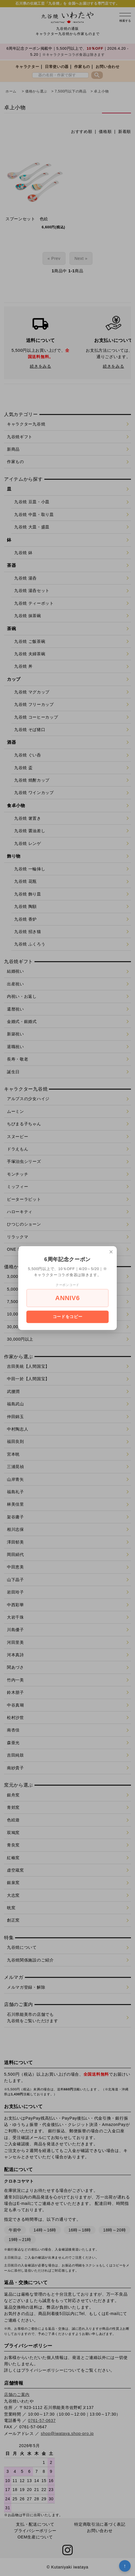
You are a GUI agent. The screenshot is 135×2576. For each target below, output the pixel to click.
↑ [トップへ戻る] (124, 2566)
